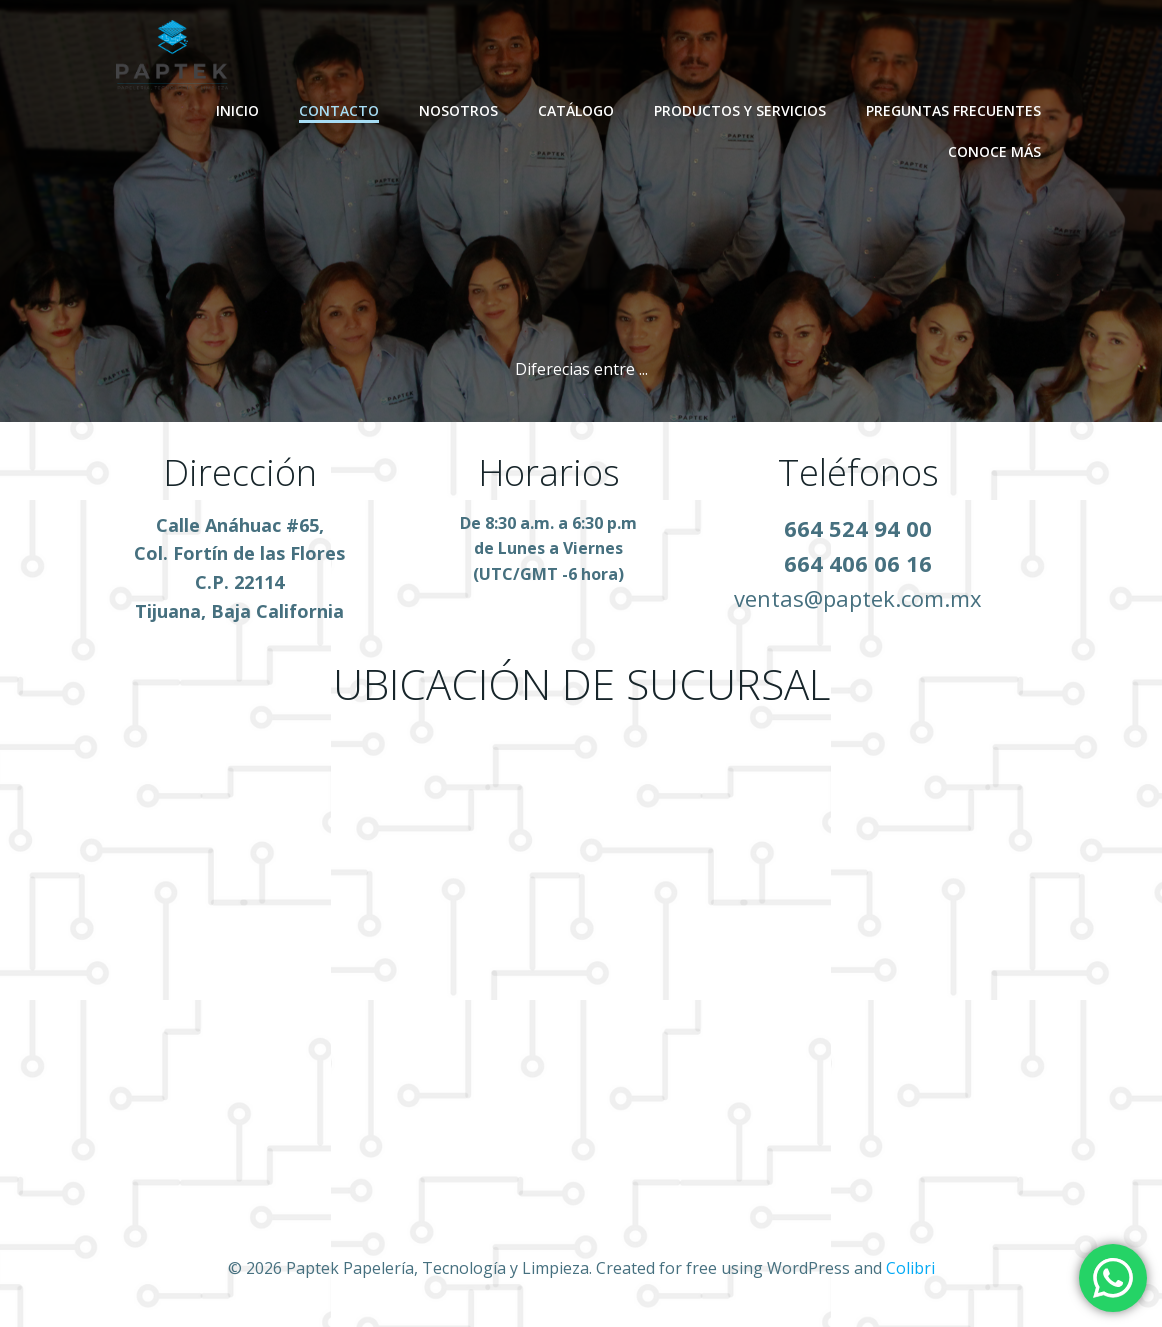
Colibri (910, 1268)
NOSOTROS (458, 110)
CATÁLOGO (576, 110)
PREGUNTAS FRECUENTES (953, 110)
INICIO (237, 110)
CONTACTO (339, 110)
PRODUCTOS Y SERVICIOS (740, 110)
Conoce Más (994, 151)
